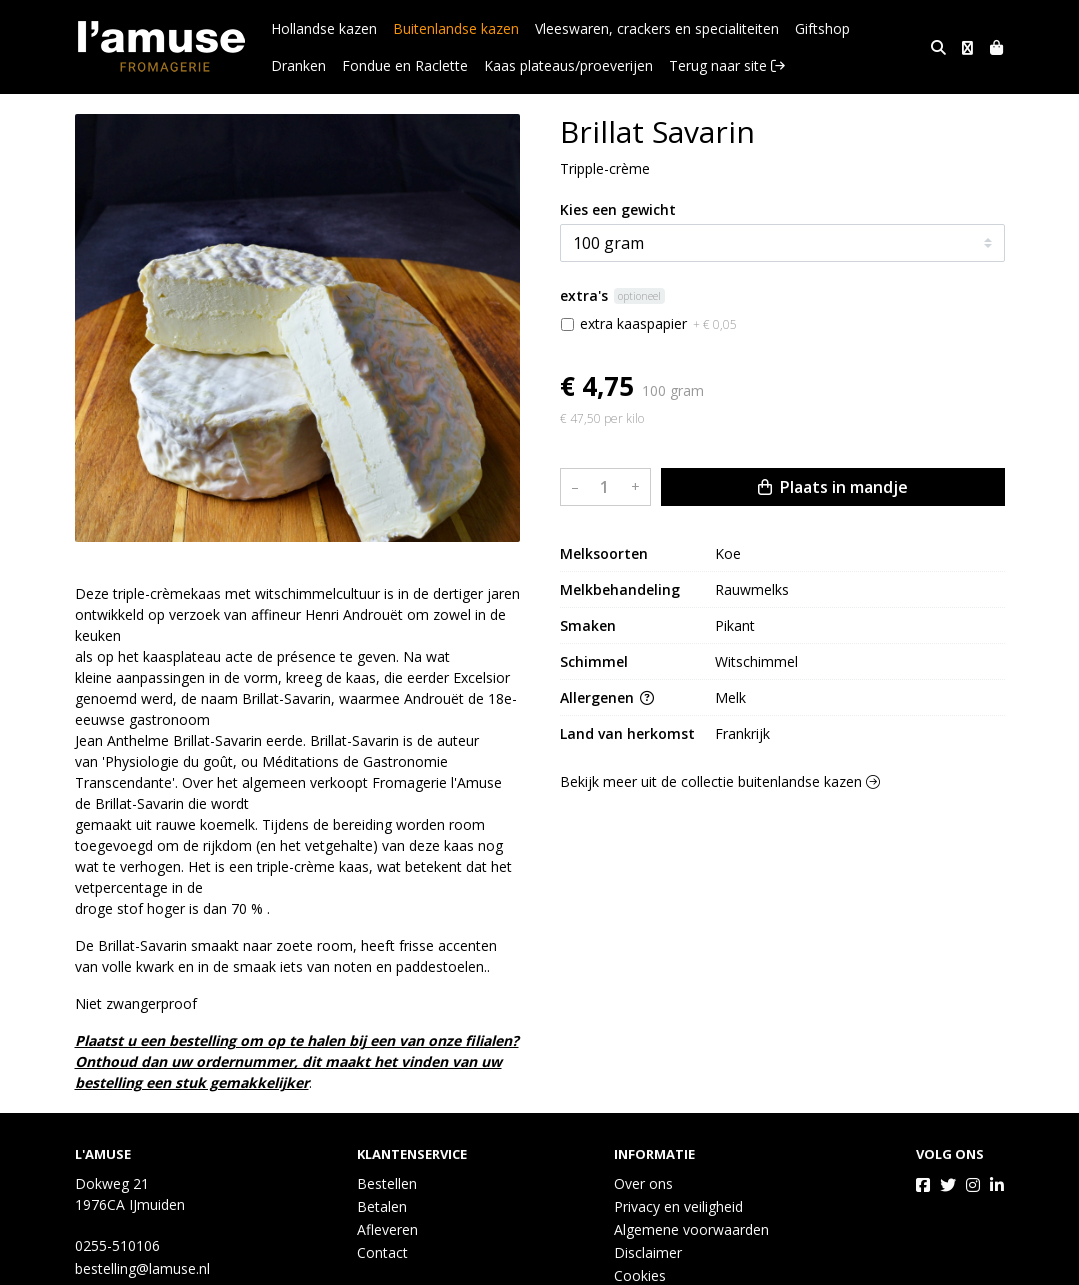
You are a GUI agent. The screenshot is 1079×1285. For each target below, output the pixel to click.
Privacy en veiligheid (678, 1206)
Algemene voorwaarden (691, 1229)
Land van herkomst (627, 733)
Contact (382, 1252)
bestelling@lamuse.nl (142, 1268)
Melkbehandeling (620, 589)
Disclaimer (648, 1252)
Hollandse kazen (324, 28)
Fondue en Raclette (334, 65)
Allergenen (607, 697)
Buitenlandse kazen (456, 28)
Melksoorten (604, 553)
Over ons (643, 1183)
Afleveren (387, 1229)
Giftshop (822, 28)
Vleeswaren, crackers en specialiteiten (657, 28)
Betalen (382, 1206)
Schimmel (594, 661)
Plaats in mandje (833, 487)
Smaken (588, 625)
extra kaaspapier (658, 323)
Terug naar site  (656, 65)
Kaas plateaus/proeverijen (497, 65)
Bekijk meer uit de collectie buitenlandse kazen (720, 781)
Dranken (893, 28)
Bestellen (387, 1183)
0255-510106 (117, 1245)
